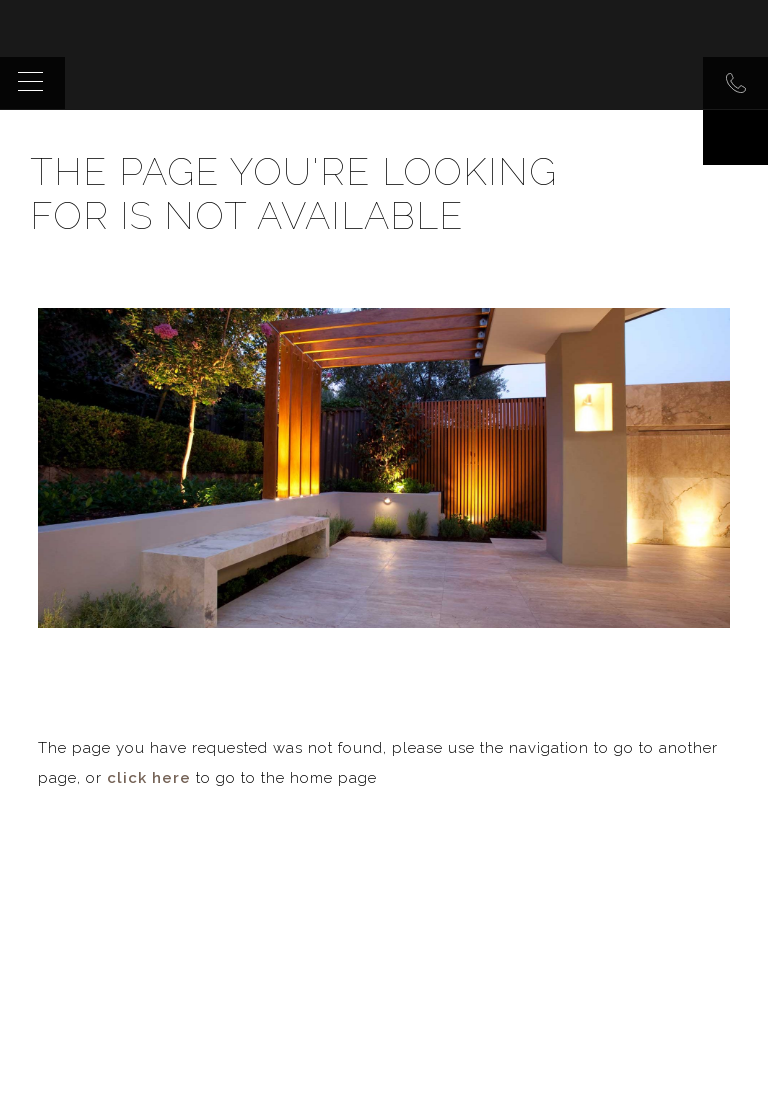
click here (149, 778)
